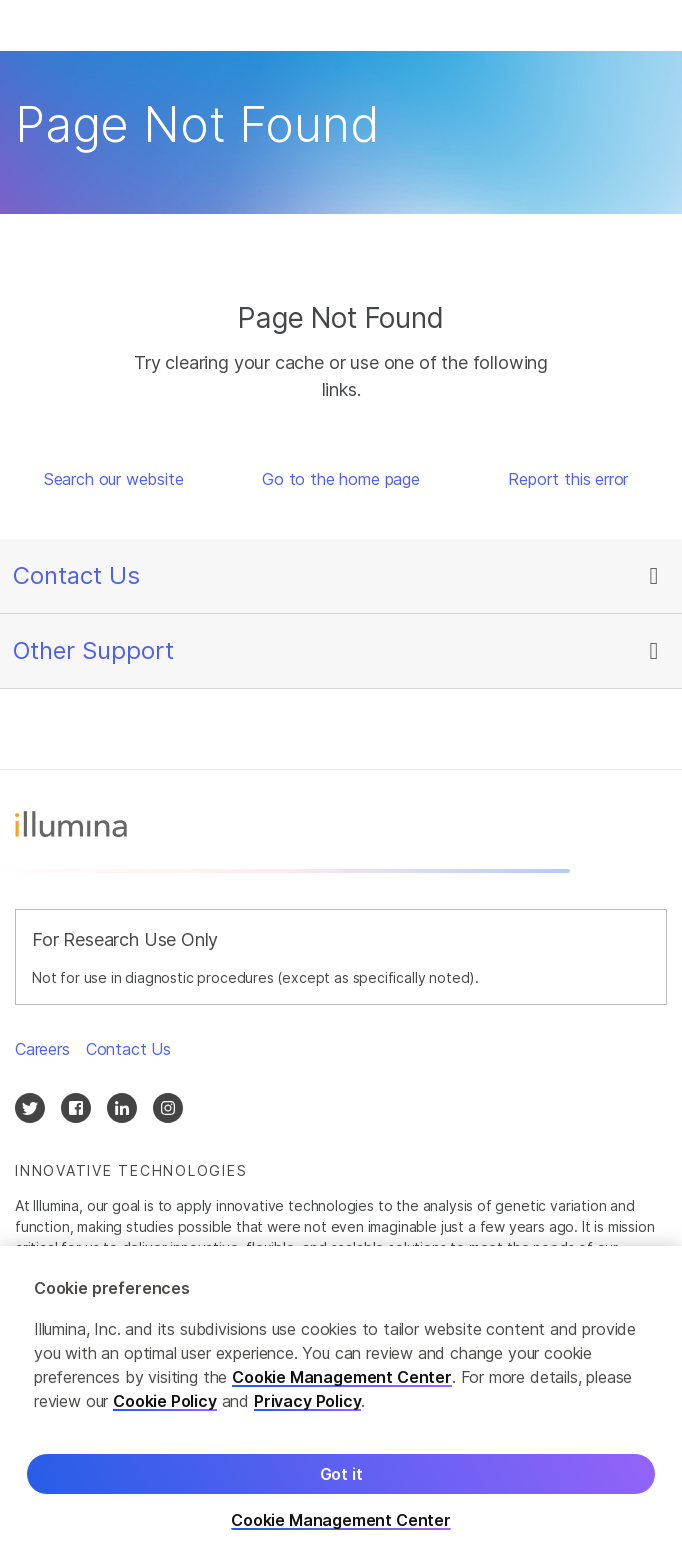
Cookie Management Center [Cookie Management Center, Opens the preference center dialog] (341, 1536)
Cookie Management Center (342, 1393)
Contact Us (76, 575)
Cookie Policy (165, 1417)
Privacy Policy (308, 1417)
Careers (42, 1049)
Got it (341, 1490)
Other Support (93, 650)
